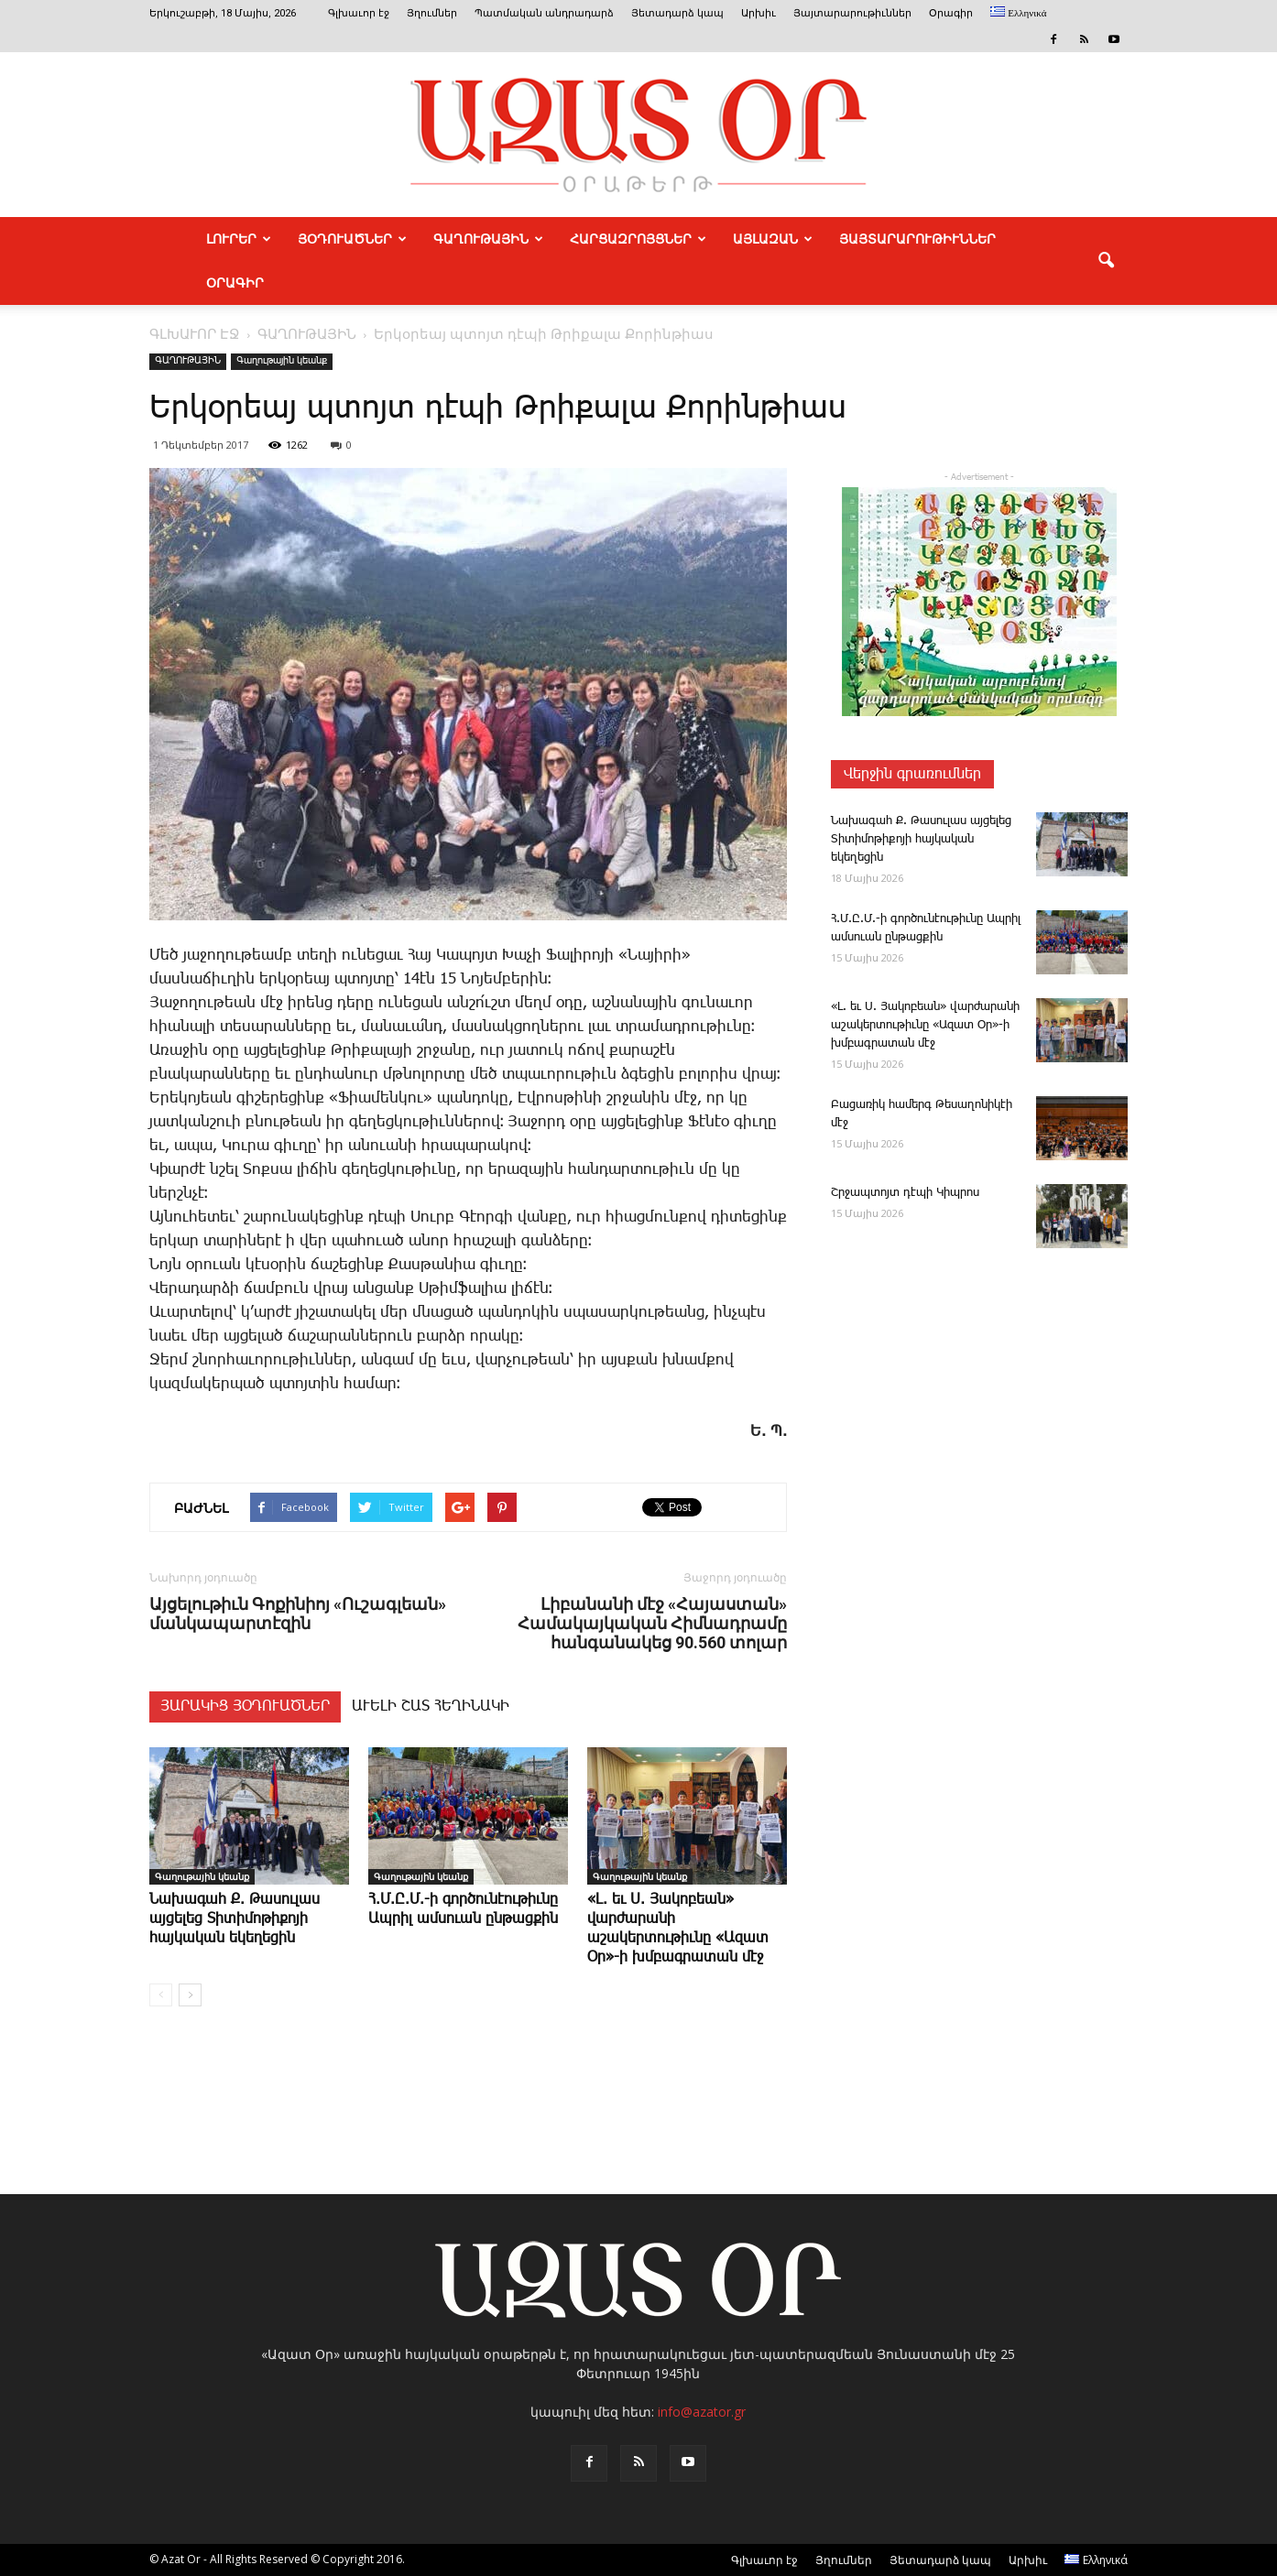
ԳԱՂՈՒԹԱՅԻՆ (488, 239)
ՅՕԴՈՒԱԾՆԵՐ (352, 239)
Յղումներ (432, 13)
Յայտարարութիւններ (852, 13)
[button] (1106, 261)
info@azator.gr (702, 2411)
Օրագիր (951, 13)
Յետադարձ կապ (677, 13)
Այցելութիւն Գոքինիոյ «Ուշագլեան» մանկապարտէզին (297, 1613)
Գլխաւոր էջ (358, 13)
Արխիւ (758, 13)
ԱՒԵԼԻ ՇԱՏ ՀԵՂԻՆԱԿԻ (430, 1706)
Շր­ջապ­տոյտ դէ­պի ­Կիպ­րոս (905, 1193)
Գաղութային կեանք (281, 360)
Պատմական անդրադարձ (544, 13)
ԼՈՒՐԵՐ (238, 239)
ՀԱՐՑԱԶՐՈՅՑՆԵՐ (638, 239)
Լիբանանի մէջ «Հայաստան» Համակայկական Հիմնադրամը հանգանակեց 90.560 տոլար (652, 1623)
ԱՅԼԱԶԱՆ (773, 239)
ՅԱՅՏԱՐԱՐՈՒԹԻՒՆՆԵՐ (917, 239)
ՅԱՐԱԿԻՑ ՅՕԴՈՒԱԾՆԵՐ (245, 1706)
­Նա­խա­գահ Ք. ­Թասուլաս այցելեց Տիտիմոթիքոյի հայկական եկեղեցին (234, 1919)
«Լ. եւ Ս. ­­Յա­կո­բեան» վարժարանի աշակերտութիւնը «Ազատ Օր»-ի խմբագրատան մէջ (925, 1025)
